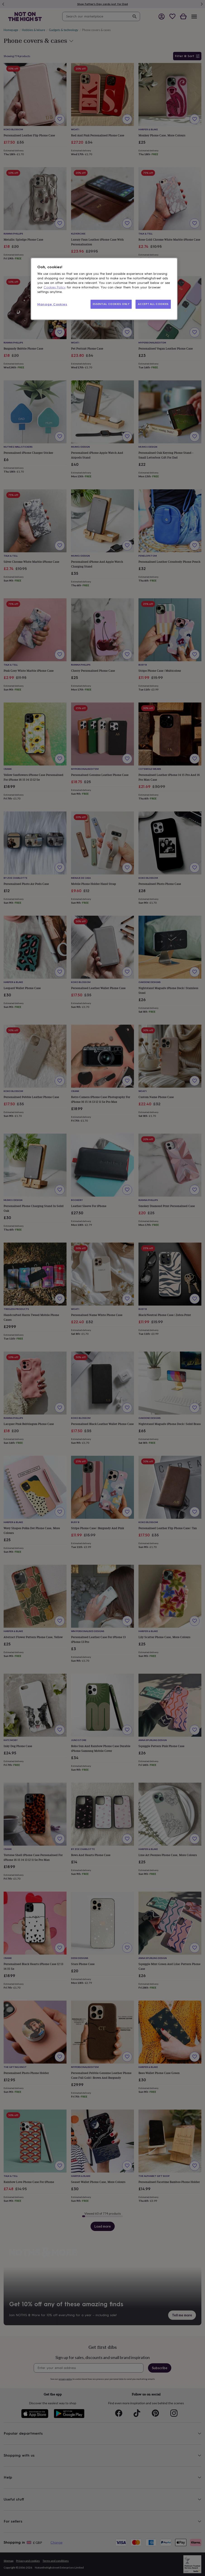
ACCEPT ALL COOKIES (153, 304)
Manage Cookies (52, 304)
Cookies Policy (55, 287)
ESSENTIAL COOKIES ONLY (111, 304)
